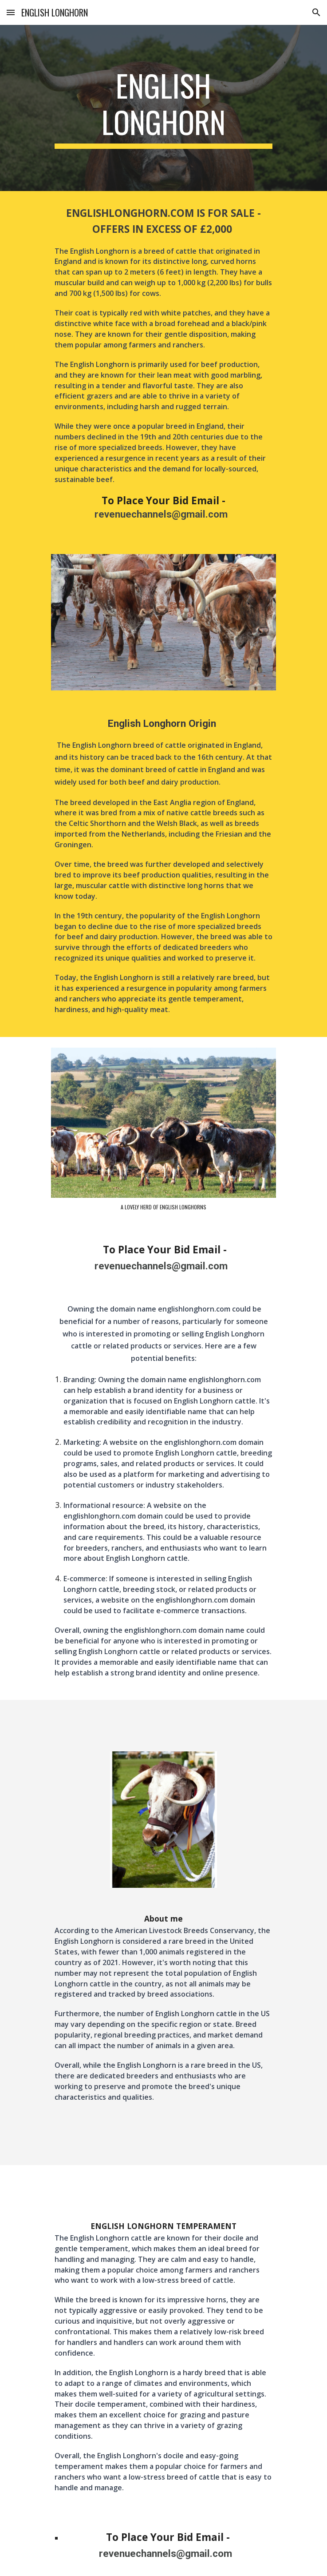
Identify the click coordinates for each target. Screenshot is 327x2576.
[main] (163, 108)
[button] (10, 12)
